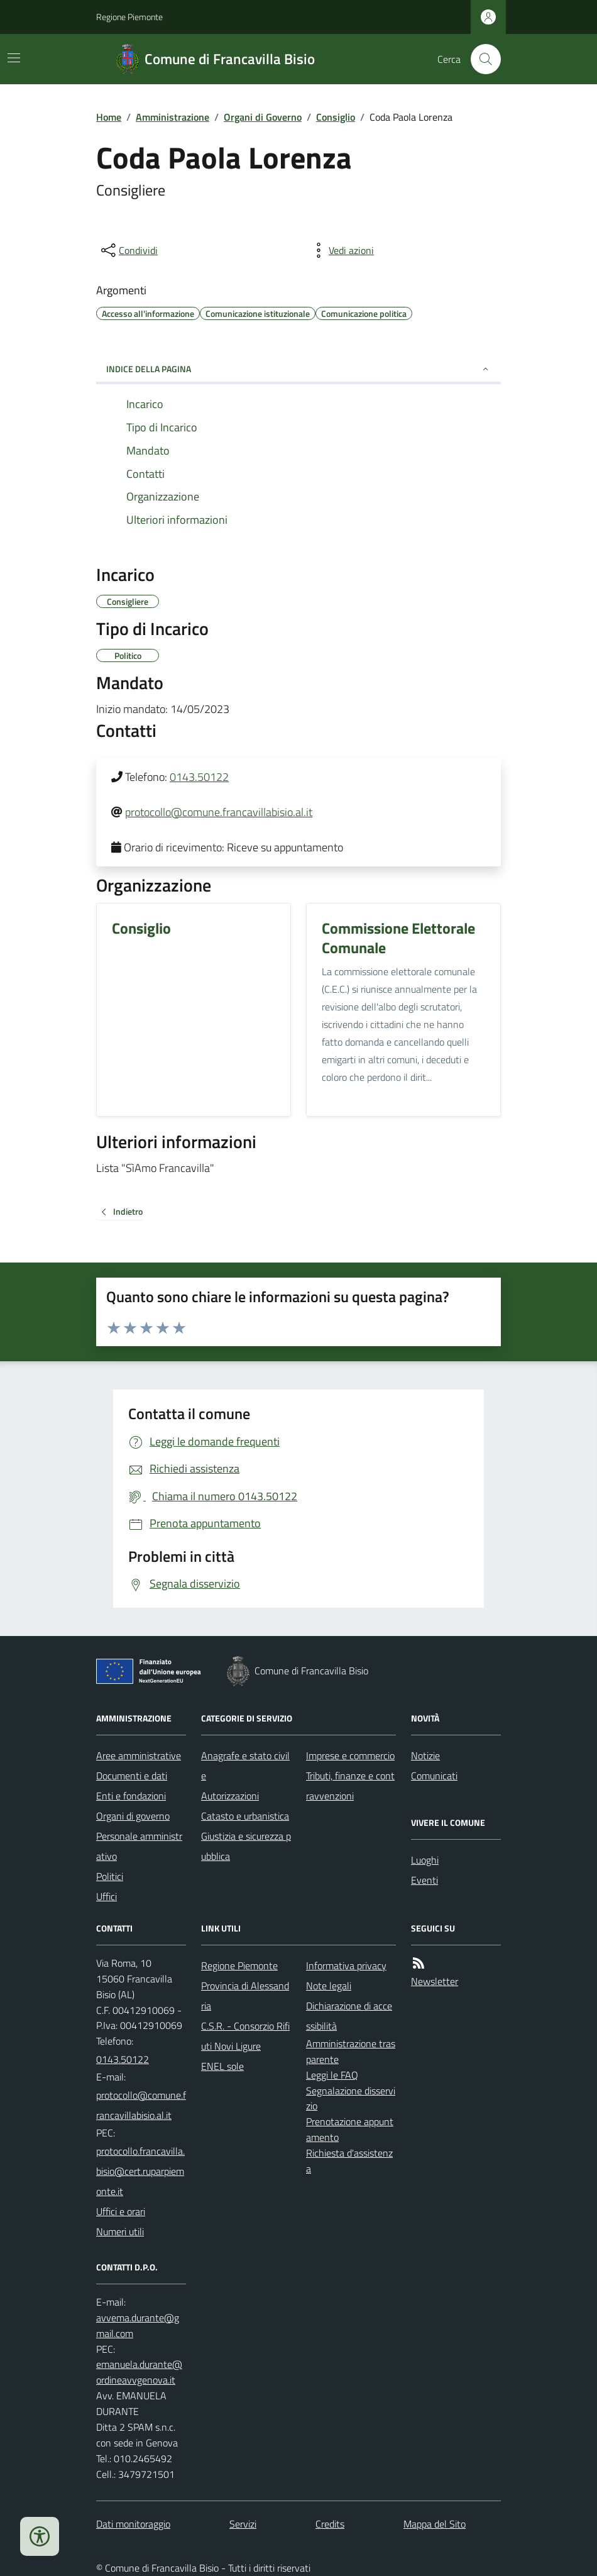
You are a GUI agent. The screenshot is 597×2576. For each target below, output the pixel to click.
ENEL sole (222, 2066)
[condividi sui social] (128, 250)
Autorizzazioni (230, 1795)
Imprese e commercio (350, 1755)
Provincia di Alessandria (245, 1995)
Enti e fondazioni (131, 1795)
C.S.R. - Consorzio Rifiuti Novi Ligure (245, 2036)
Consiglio (335, 116)
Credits (329, 2523)
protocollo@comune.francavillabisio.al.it (218, 812)
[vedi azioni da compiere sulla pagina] (341, 250)
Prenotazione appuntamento (349, 2129)
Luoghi (425, 1859)
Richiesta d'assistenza (349, 2160)
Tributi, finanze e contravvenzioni (350, 1785)
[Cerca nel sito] (481, 59)
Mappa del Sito (434, 2523)
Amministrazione (172, 116)
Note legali (328, 1985)
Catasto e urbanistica (245, 1815)
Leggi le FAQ (332, 2074)
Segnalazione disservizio (350, 2098)
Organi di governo (133, 1815)
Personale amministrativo (139, 1846)
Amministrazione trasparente (350, 2051)
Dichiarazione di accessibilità (349, 2015)
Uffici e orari (120, 2211)
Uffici (106, 1896)
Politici (109, 1876)
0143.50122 (199, 776)
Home (108, 116)
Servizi (242, 2523)
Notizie (425, 1755)
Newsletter (434, 1981)
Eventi (424, 1880)
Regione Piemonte (129, 16)
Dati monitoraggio (133, 2523)
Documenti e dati (131, 1775)
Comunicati (434, 1775)
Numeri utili (120, 2231)
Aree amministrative (138, 1755)
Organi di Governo (263, 116)
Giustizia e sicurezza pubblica (246, 1846)
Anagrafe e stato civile (245, 1765)
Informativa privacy (346, 1965)
